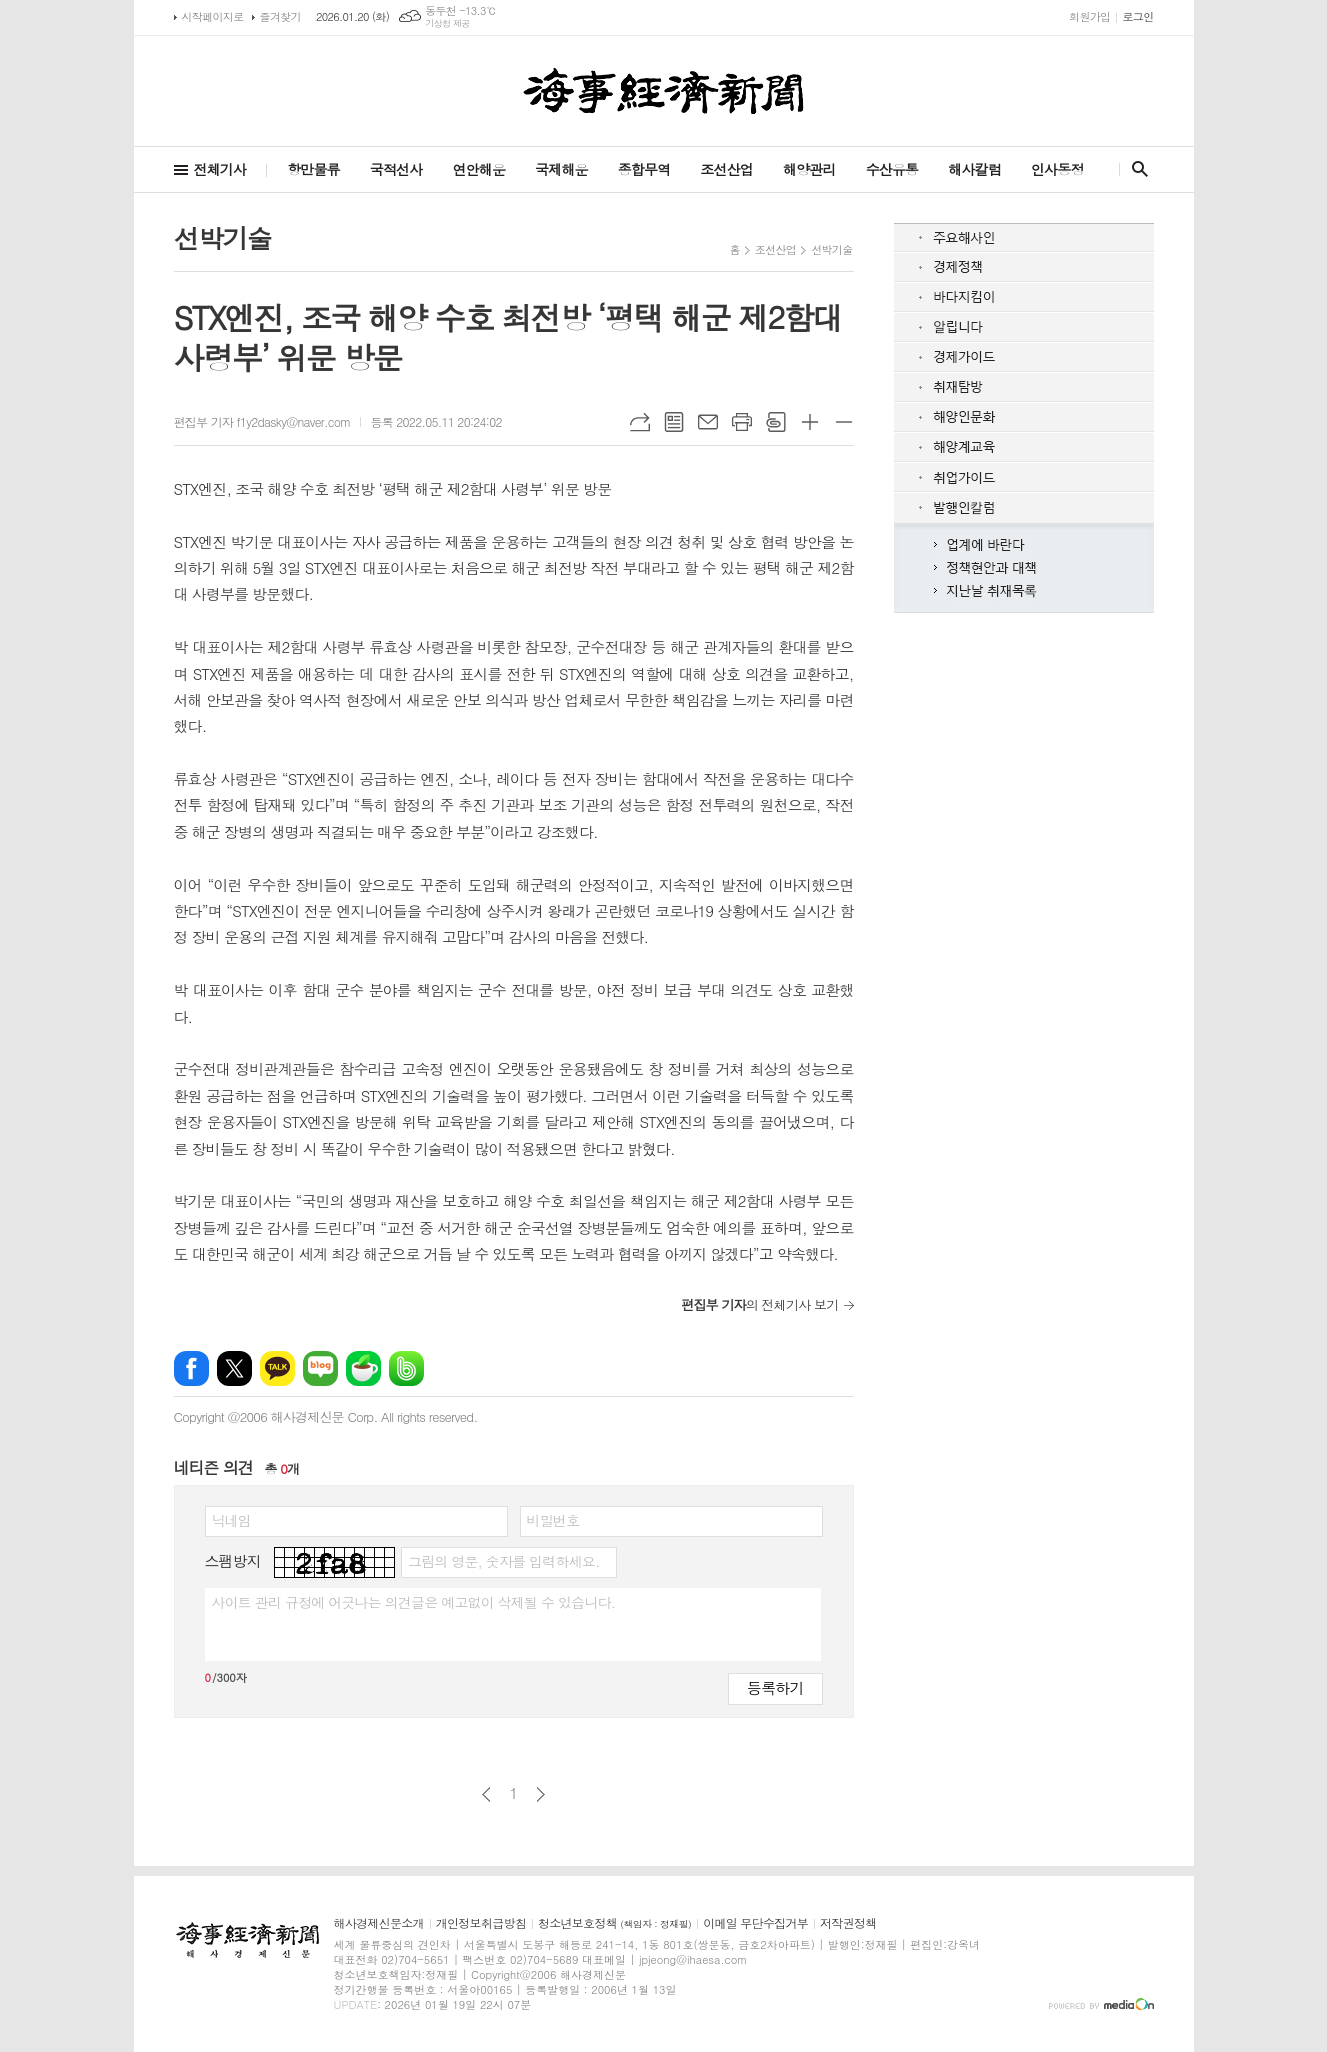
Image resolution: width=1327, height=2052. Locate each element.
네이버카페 (363, 1368)
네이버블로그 (320, 1368)
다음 (540, 1794)
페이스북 (191, 1368)
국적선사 (396, 169)
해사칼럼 (974, 169)
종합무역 (644, 169)
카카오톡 (277, 1368)
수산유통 (892, 169)
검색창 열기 (1135, 169)
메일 (708, 422)
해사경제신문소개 (379, 1923)
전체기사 (220, 169)
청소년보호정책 (614, 1923)
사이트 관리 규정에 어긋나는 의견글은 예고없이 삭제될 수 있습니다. (414, 1602)
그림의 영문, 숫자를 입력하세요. (503, 1561)
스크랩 (776, 422)
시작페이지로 (213, 16)
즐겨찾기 (280, 16)
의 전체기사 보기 (759, 1304)
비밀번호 (553, 1520)
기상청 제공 (447, 23)
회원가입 (1089, 16)
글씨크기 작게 (844, 422)
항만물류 (313, 169)
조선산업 (726, 169)
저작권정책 (848, 1923)
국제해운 (561, 169)
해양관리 (809, 169)
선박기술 (831, 249)
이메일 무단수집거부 (755, 1923)
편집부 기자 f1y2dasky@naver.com (262, 421)
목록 (674, 422)
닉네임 (231, 1520)
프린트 (742, 422)
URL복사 (640, 422)
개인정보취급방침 (481, 1923)
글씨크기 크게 (810, 422)
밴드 (406, 1368)
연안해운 (478, 169)
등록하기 (775, 1687)
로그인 (1137, 16)
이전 (486, 1794)
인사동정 (1057, 169)
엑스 (234, 1368)
